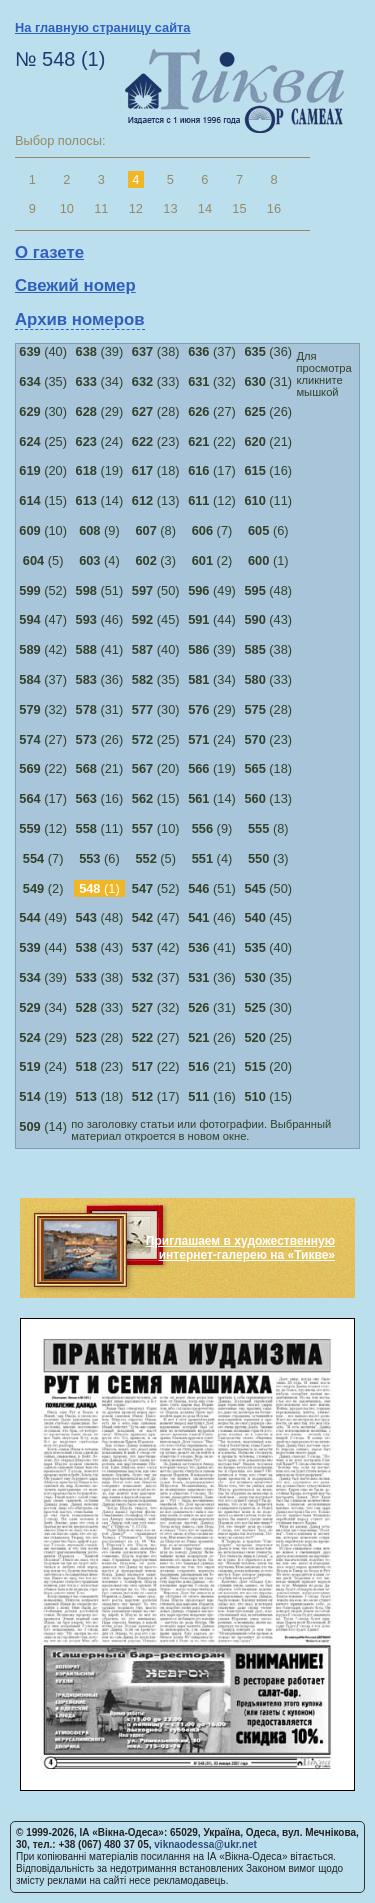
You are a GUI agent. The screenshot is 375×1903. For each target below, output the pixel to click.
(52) (43, 590)
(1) (268, 560)
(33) (156, 381)
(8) (155, 530)
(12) (212, 500)
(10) (43, 530)
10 (67, 208)
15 (239, 208)
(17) (212, 470)
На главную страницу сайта (102, 27)
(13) (156, 500)
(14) (100, 500)
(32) (212, 381)
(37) (212, 351)
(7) (212, 530)
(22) (212, 441)
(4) (99, 560)
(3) (155, 560)
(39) (100, 351)
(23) (156, 441)
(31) (268, 381)
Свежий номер (75, 285)
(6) (268, 530)
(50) (156, 590)
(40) (43, 351)
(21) (268, 441)
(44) (212, 619)
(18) (156, 470)
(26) (268, 411)
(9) (99, 530)
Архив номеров (80, 319)
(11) (268, 500)
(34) (100, 381)
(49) (212, 590)
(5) (43, 560)
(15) (43, 500)
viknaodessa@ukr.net (205, 1844)
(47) (43, 619)
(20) (43, 470)
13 (170, 208)
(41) (100, 649)
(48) (268, 590)
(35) (43, 381)
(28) (156, 411)
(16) (268, 470)
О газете (49, 252)
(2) (212, 560)
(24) (100, 441)
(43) (268, 619)
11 (101, 208)
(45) (156, 619)
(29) (100, 411)
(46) (100, 619)
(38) (156, 351)
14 (205, 208)
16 (274, 208)
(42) (43, 649)
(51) (100, 590)
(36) (268, 351)
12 (136, 208)
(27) (212, 411)
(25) (43, 441)
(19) (100, 470)
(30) (43, 411)
